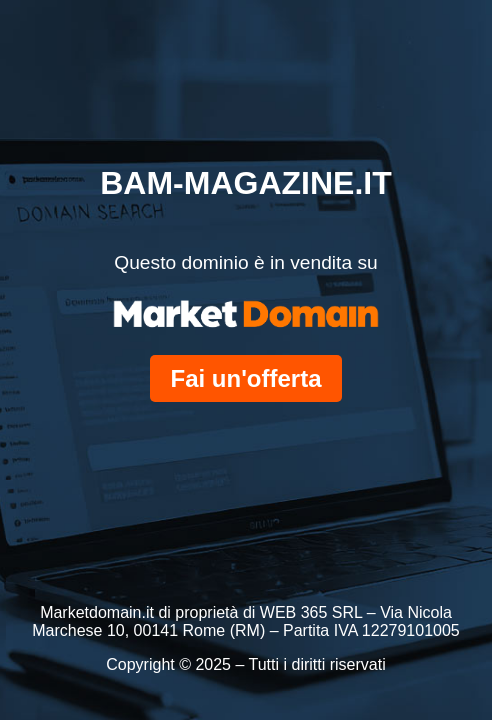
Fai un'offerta (245, 378)
